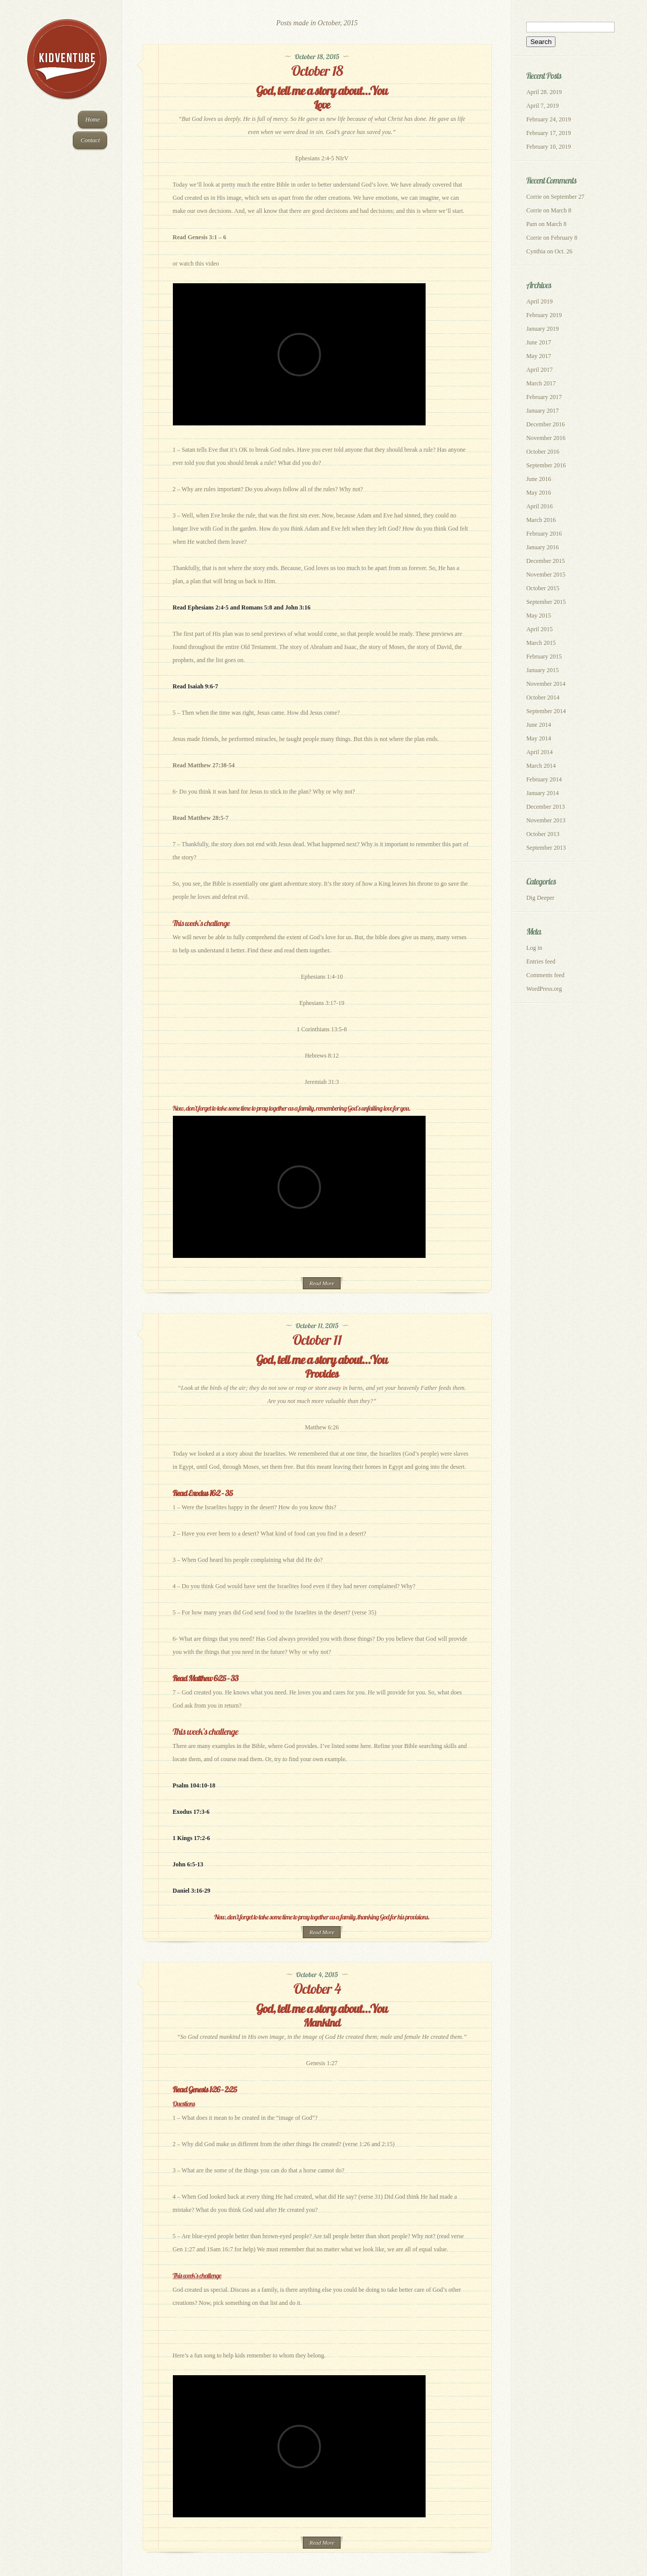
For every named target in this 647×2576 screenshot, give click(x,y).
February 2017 (544, 397)
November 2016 (546, 438)
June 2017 (538, 342)
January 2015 (542, 670)
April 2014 (539, 752)
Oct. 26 (563, 251)
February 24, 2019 (548, 119)
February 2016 (544, 533)
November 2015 (546, 574)
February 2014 (544, 779)
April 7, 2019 (542, 105)
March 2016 (541, 519)
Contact (90, 140)
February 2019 (544, 315)
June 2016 (538, 479)
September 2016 (546, 465)
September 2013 (546, 847)
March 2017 (541, 383)
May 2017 (538, 356)
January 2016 (542, 547)
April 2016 (539, 506)
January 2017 (542, 410)
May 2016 (538, 492)
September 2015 (546, 601)
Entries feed (541, 961)
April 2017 (539, 369)
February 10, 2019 (548, 146)
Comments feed (545, 975)
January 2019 (542, 328)
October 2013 (543, 834)
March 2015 (541, 642)
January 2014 (542, 793)
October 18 (317, 70)
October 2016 (543, 451)
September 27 (567, 196)
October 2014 (543, 697)
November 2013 (546, 820)
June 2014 (538, 724)
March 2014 (541, 765)
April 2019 (539, 301)
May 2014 (538, 738)
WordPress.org (544, 988)
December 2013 (545, 806)
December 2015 (545, 560)
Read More (321, 1283)
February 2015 (544, 656)
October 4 (317, 1988)
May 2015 (538, 615)
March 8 (561, 210)
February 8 (564, 237)
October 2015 (543, 588)
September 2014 (546, 711)
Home (92, 119)
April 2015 (539, 629)
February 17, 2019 (548, 133)
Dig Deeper (540, 897)
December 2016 (545, 424)
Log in (534, 947)
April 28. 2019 (544, 92)
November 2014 (546, 683)
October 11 (317, 1339)
